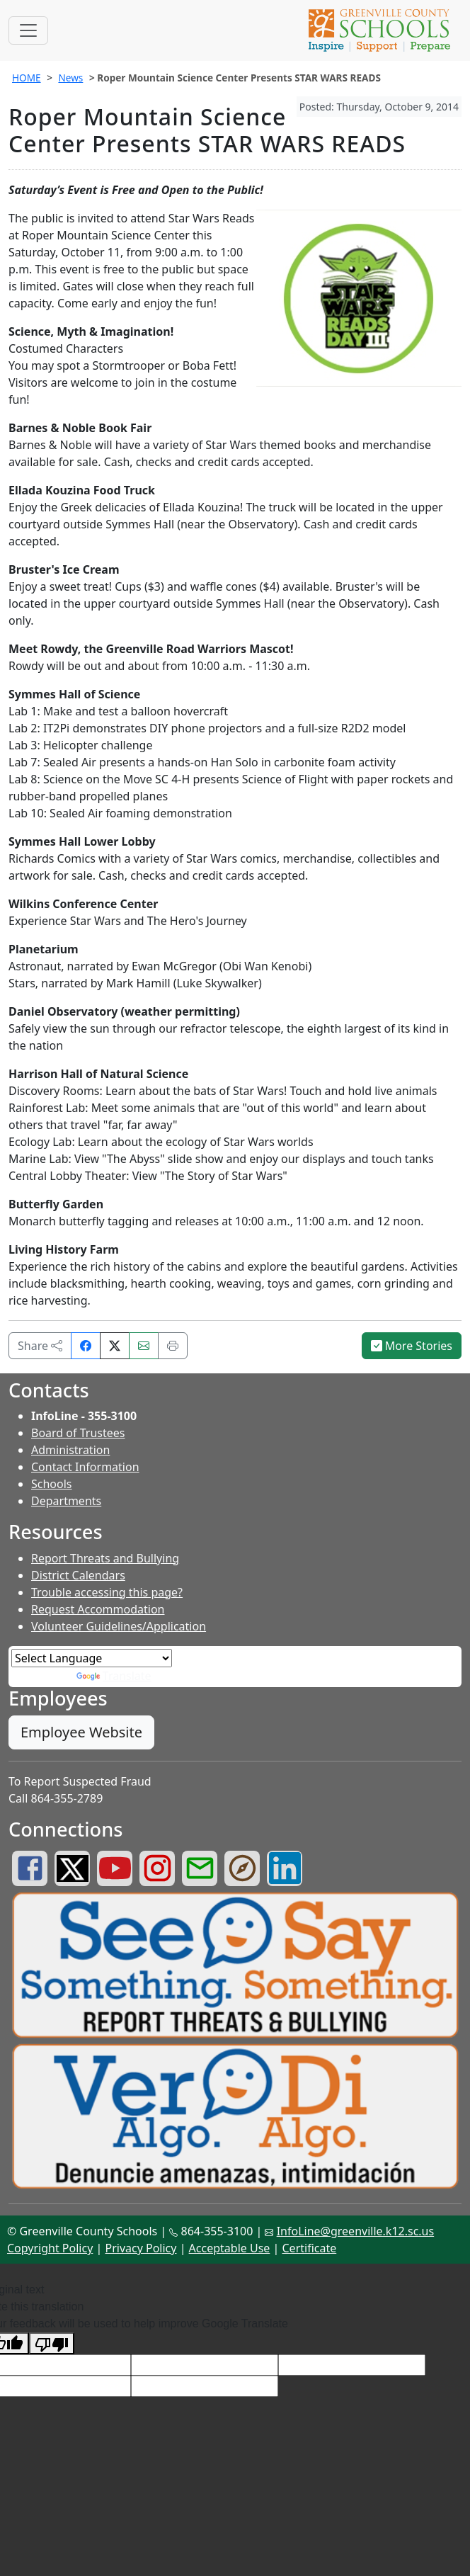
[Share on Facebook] (86, 1345)
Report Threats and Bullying (105, 1558)
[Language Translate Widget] (91, 1658)
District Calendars (78, 1575)
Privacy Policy (140, 2248)
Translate (113, 1676)
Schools (51, 1484)
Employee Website (81, 1732)
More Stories (412, 1346)
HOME (26, 77)
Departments (66, 1501)
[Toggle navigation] (28, 30)
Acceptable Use (229, 2248)
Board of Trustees (78, 1433)
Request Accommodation (97, 1609)
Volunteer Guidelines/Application (118, 1626)
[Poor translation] (51, 2343)
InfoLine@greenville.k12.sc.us (356, 2231)
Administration (70, 1450)
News (70, 77)
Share (40, 1346)
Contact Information (85, 1467)
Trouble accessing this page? (107, 1592)
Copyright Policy (50, 2248)
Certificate (309, 2248)
